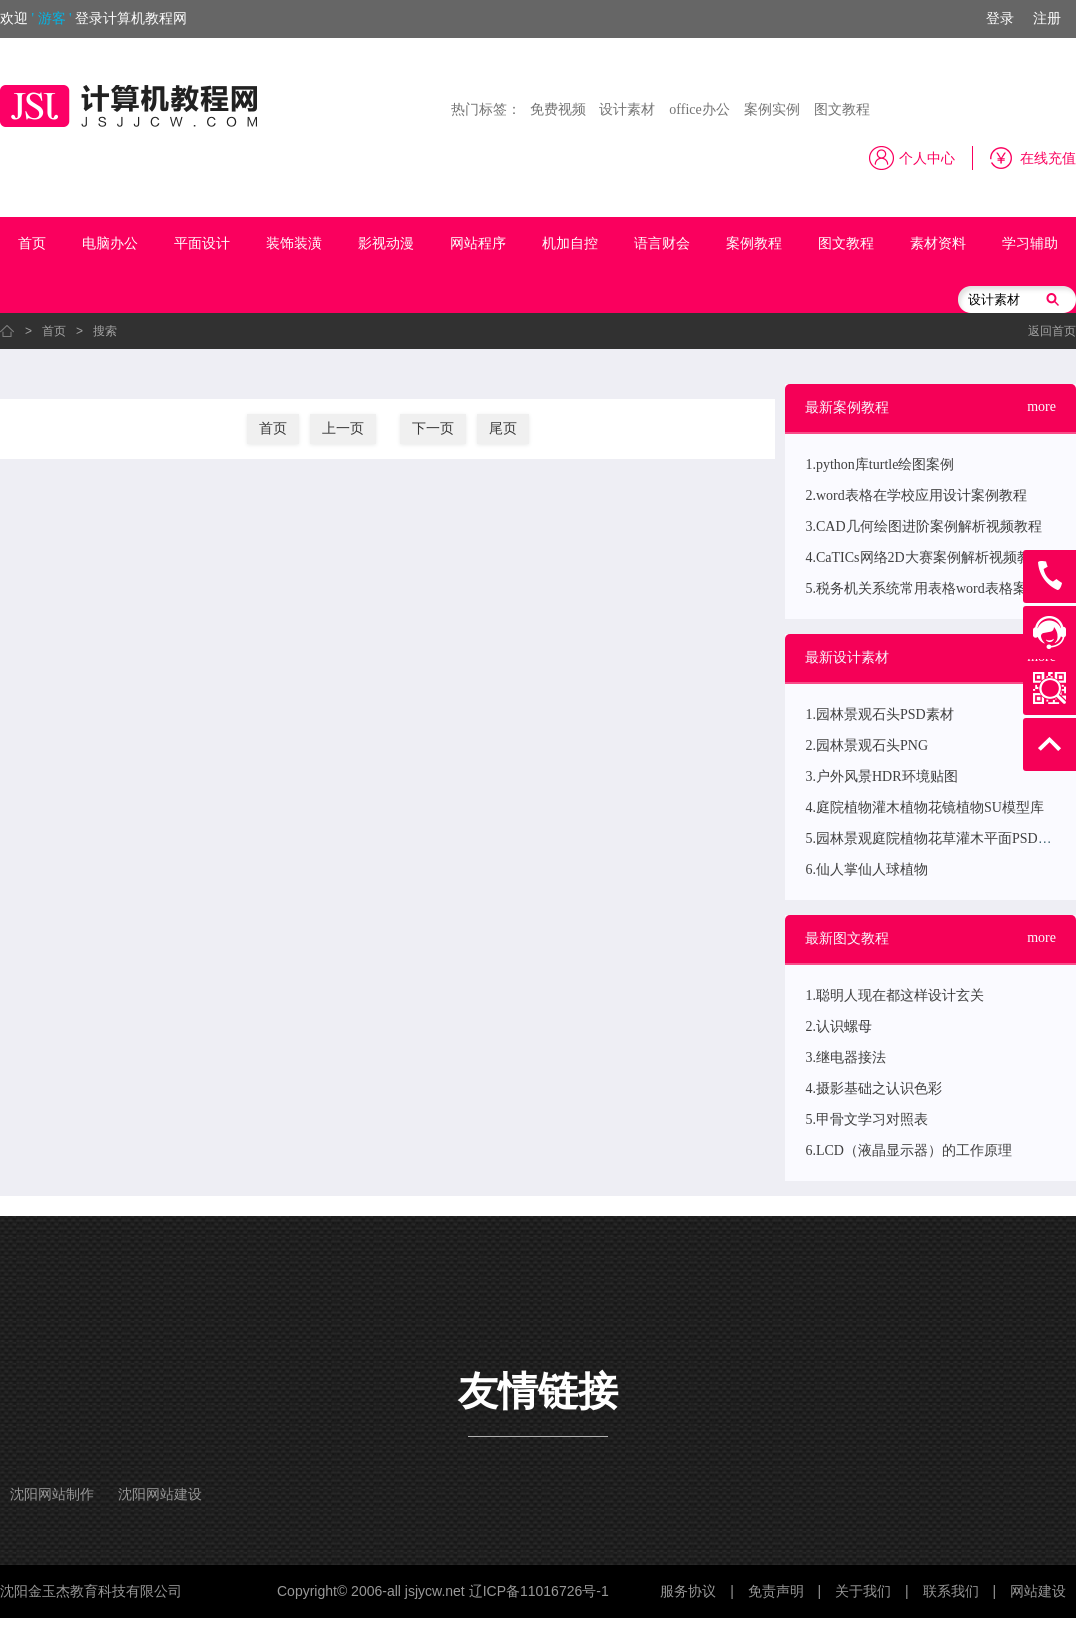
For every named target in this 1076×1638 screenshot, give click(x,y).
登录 (1000, 18)
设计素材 (627, 109)
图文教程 (842, 109)
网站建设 (1038, 1591)
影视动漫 (386, 243)
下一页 (433, 428)
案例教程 (754, 243)
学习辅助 (1030, 243)
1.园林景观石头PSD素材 (879, 714)
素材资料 (938, 243)
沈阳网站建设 (160, 1494)
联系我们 (951, 1591)
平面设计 (202, 243)
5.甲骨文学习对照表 (866, 1119)
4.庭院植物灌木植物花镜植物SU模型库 (924, 807)
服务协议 (688, 1591)
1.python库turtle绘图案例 (879, 464)
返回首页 (1052, 331)
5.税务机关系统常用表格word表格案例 (922, 588)
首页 (32, 243)
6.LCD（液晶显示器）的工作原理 (908, 1150)
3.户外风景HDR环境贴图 (881, 776)
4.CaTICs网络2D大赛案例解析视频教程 (924, 557)
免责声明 (776, 1591)
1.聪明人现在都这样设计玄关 (894, 995)
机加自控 (570, 243)
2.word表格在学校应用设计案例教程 (915, 495)
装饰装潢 (294, 243)
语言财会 (662, 243)
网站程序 (478, 243)
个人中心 (927, 158)
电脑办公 (110, 243)
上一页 (343, 428)
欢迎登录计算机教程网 (93, 18)
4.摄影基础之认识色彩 (873, 1088)
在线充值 (1048, 158)
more (1041, 406)
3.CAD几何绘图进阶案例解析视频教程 (923, 526)
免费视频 (558, 109)
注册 (1047, 18)
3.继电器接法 (845, 1057)
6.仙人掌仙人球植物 (866, 869)
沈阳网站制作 (52, 1494)
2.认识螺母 (838, 1026)
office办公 (699, 109)
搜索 (105, 331)
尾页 (503, 428)
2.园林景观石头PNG (866, 745)
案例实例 (772, 109)
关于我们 (863, 1591)
